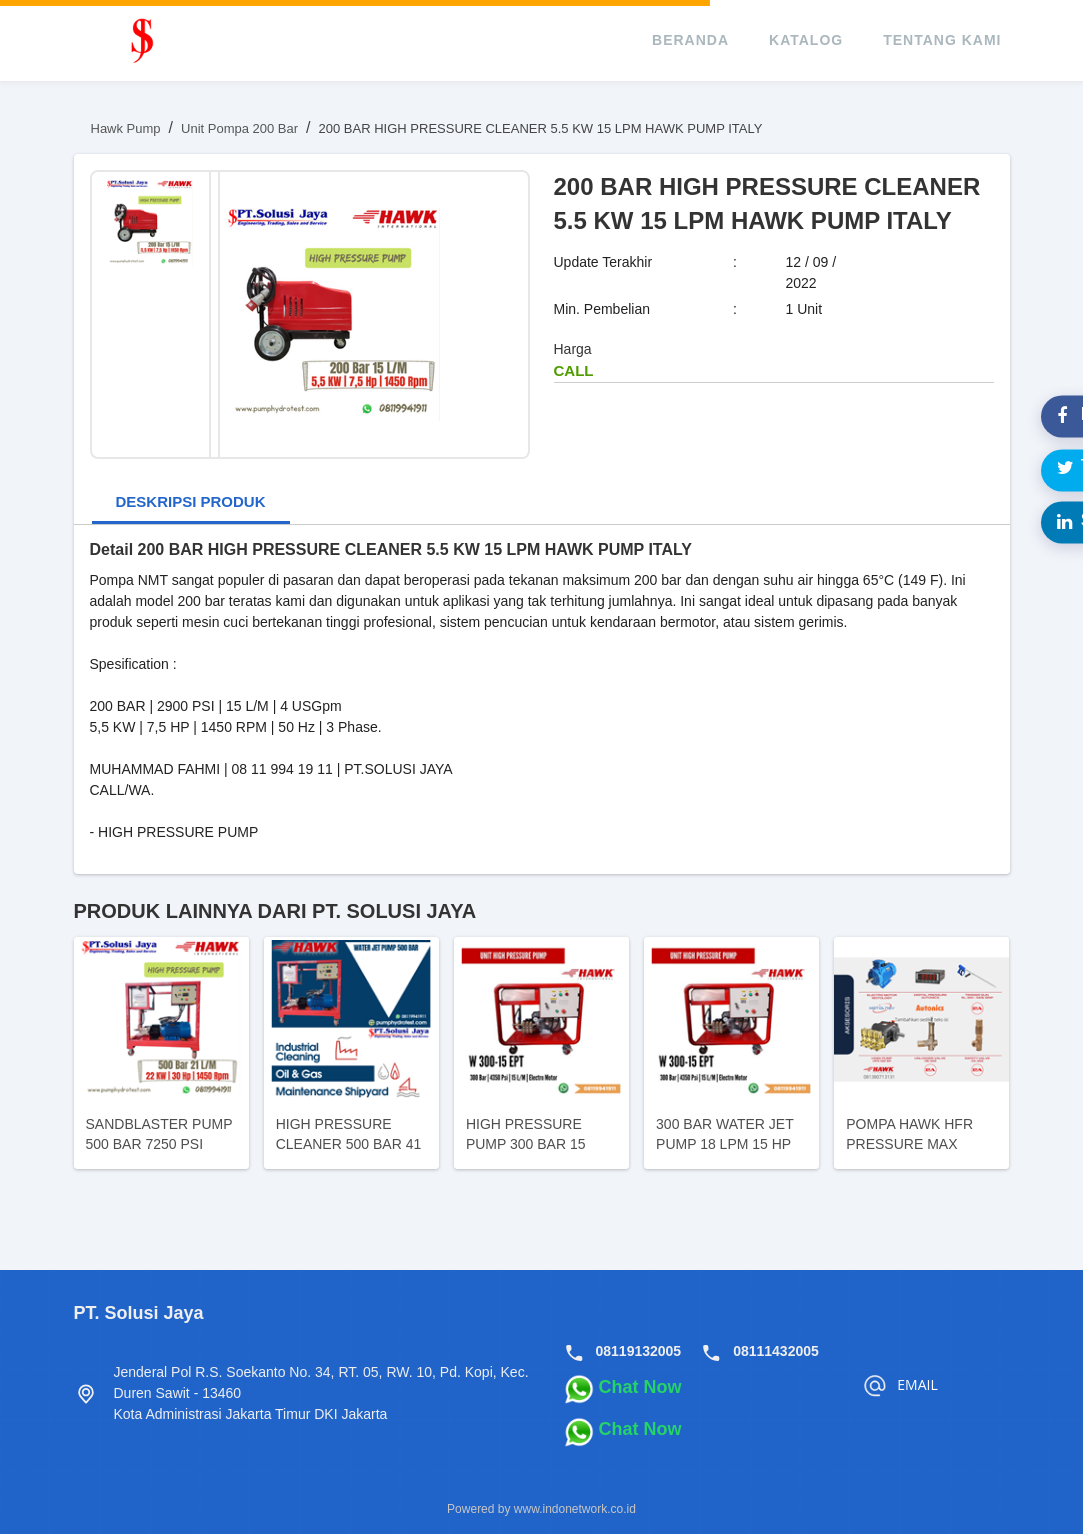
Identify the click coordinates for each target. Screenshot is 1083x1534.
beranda (690, 40)
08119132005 (639, 1351)
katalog (806, 40)
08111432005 (776, 1351)
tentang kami (942, 40)
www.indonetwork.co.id (575, 1509)
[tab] (191, 503)
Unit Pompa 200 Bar (239, 128)
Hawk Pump (126, 128)
